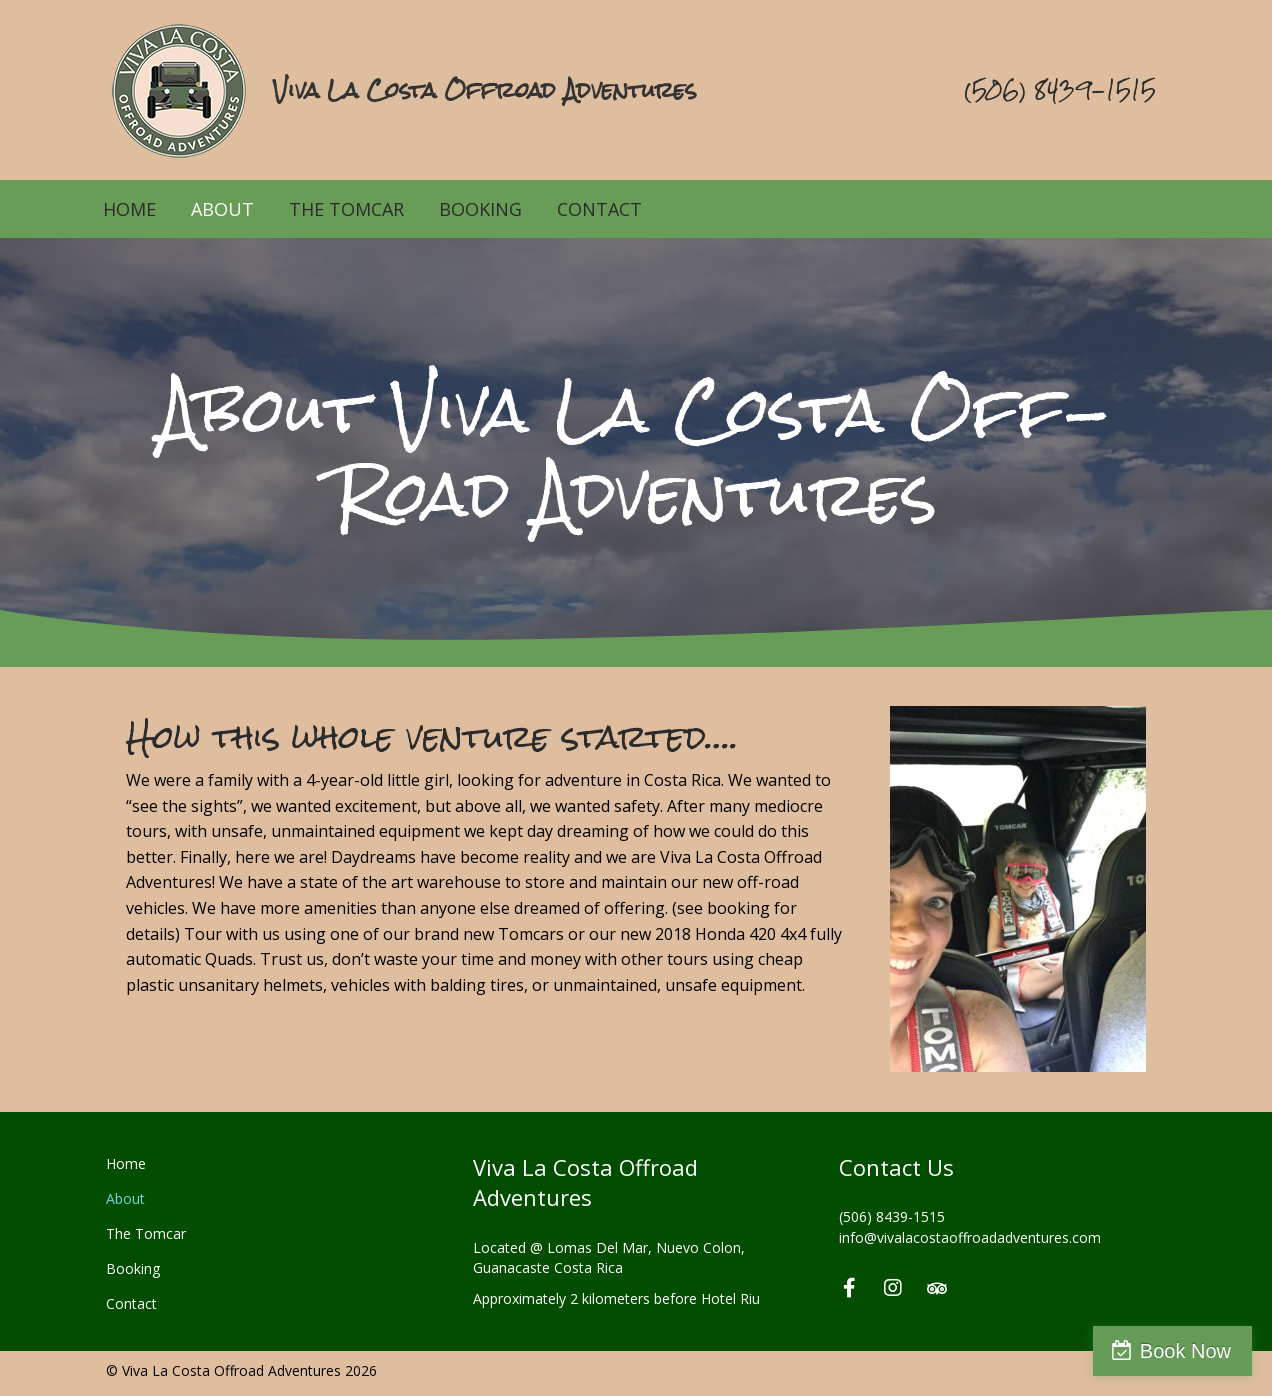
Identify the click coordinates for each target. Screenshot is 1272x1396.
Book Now (1185, 1351)
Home (129, 209)
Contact (599, 209)
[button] (849, 1288)
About (222, 209)
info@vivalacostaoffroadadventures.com (970, 1237)
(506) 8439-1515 (892, 1216)
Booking (480, 209)
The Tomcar (346, 209)
